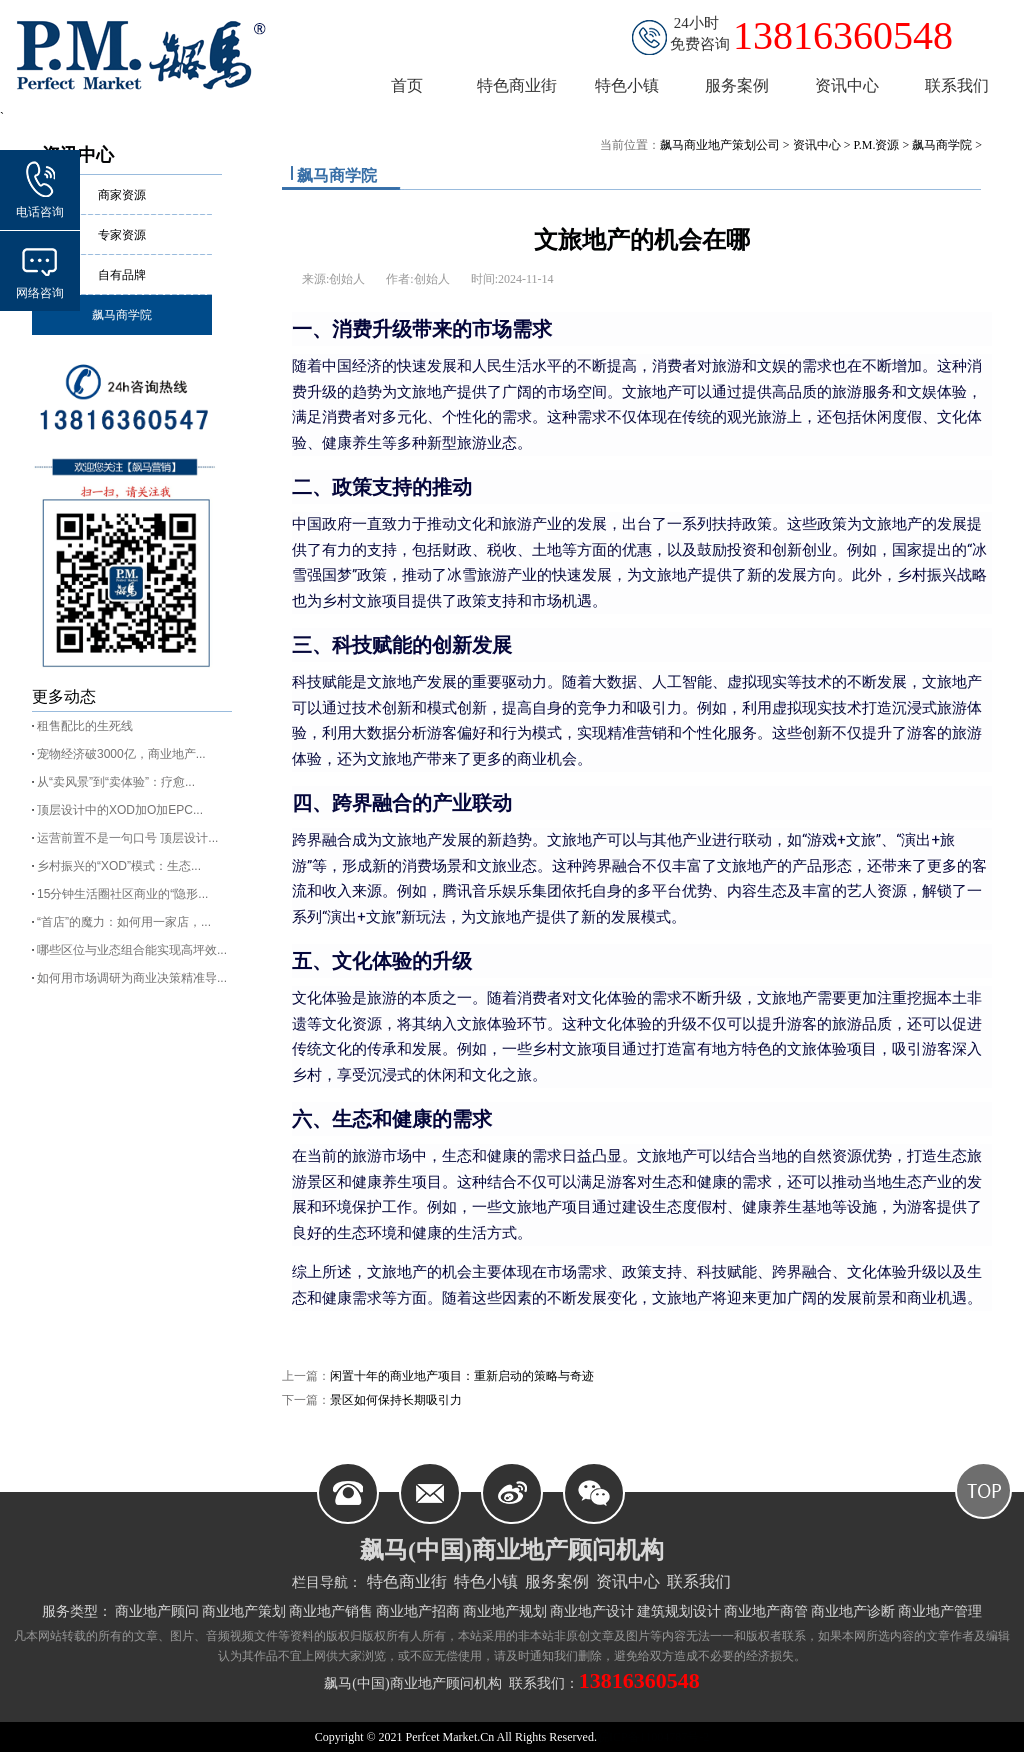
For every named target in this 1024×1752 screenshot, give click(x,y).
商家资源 (122, 195)
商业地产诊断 (853, 1611)
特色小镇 (486, 1581)
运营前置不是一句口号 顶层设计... (127, 838)
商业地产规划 (505, 1611)
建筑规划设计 (679, 1611)
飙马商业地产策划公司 (720, 145)
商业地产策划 (244, 1611)
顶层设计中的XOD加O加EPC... (120, 810)
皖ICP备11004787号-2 (653, 1737)
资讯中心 (817, 145)
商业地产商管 (766, 1611)
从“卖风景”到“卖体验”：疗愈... (116, 782)
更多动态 (64, 696)
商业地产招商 (418, 1611)
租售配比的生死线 (85, 726)
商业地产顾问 (157, 1611)
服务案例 (557, 1581)
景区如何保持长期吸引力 (396, 1400)
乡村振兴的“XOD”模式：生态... (119, 866)
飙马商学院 (122, 315)
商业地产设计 (592, 1611)
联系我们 (699, 1581)
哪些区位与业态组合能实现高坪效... (132, 950)
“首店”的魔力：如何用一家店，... (124, 922)
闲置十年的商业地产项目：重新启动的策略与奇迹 (462, 1376)
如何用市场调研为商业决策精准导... (132, 978)
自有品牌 (122, 275)
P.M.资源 (876, 145)
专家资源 (122, 235)
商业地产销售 (331, 1611)
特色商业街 (407, 1581)
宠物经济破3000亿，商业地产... (121, 754)
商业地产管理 (940, 1611)
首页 (407, 85)
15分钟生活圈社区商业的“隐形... (122, 894)
